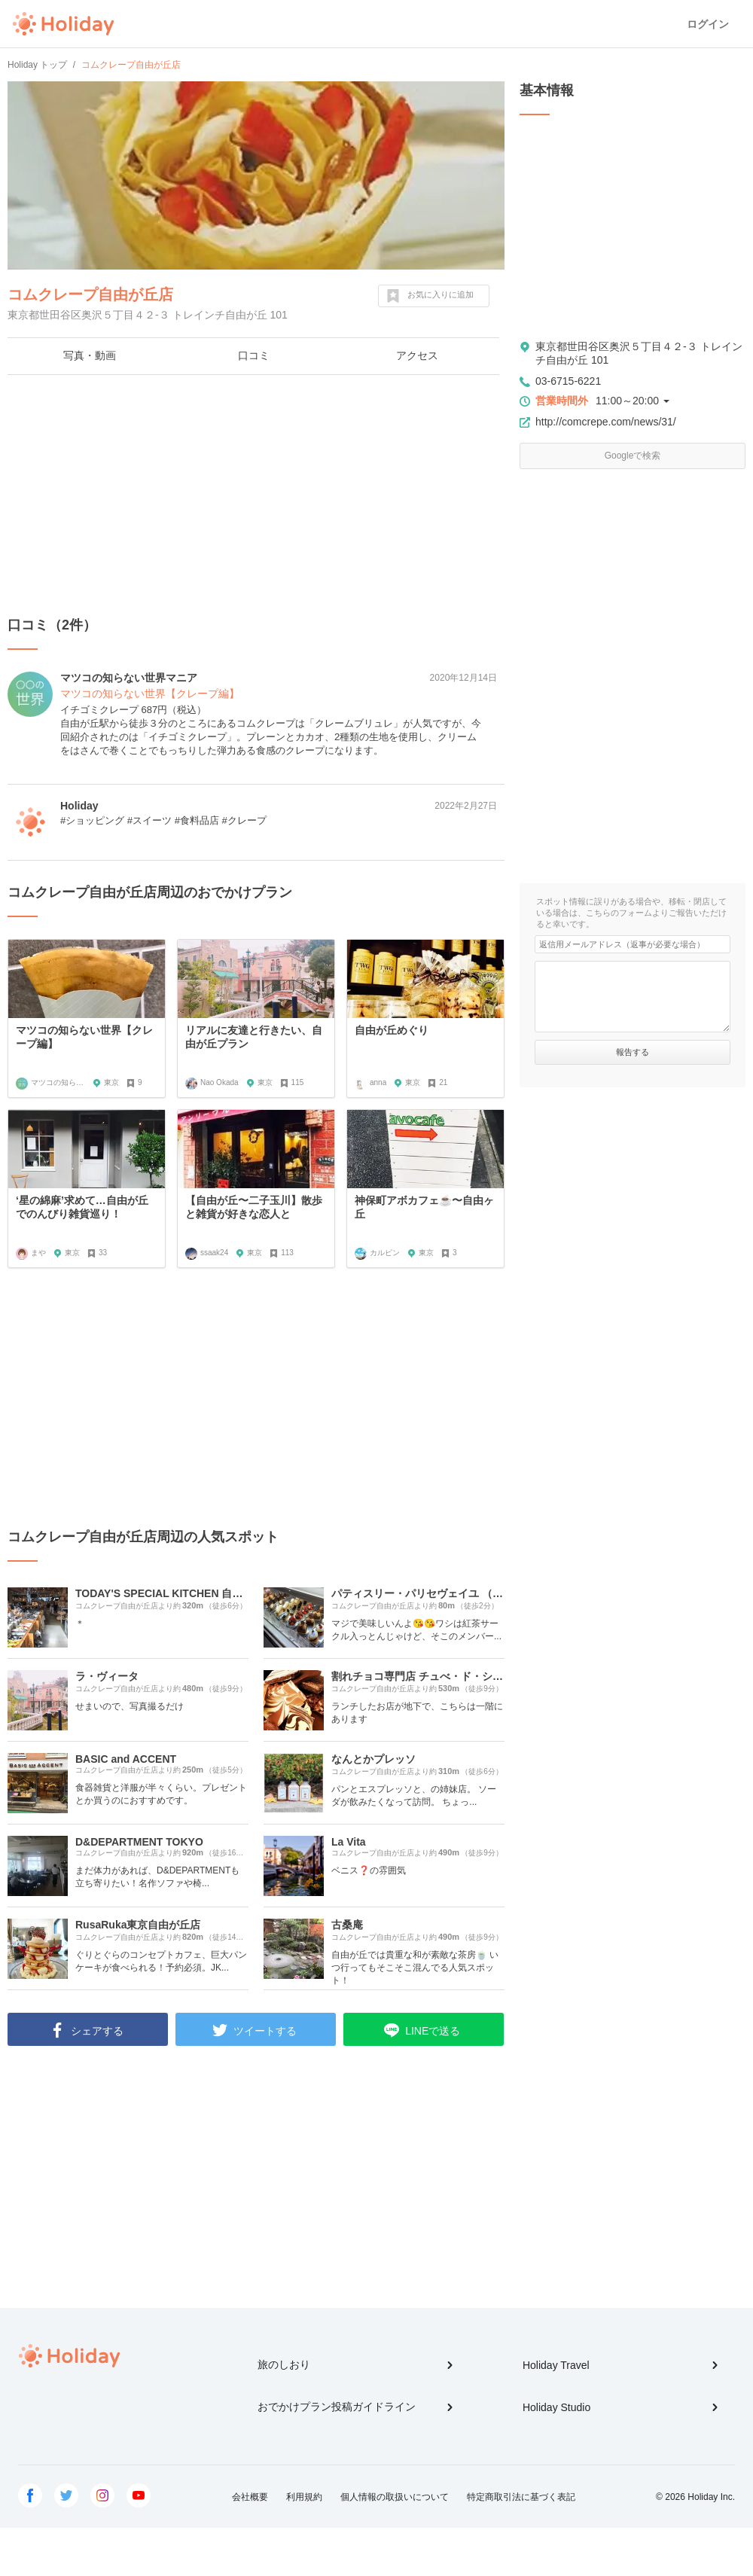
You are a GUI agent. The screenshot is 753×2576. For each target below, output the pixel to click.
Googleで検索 (633, 455)
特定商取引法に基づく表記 (521, 2497)
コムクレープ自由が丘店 (90, 294)
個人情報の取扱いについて (394, 2497)
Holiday (63, 24)
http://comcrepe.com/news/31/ (605, 422)
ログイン (708, 24)
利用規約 (304, 2497)
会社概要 (250, 2497)
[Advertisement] (256, 495)
